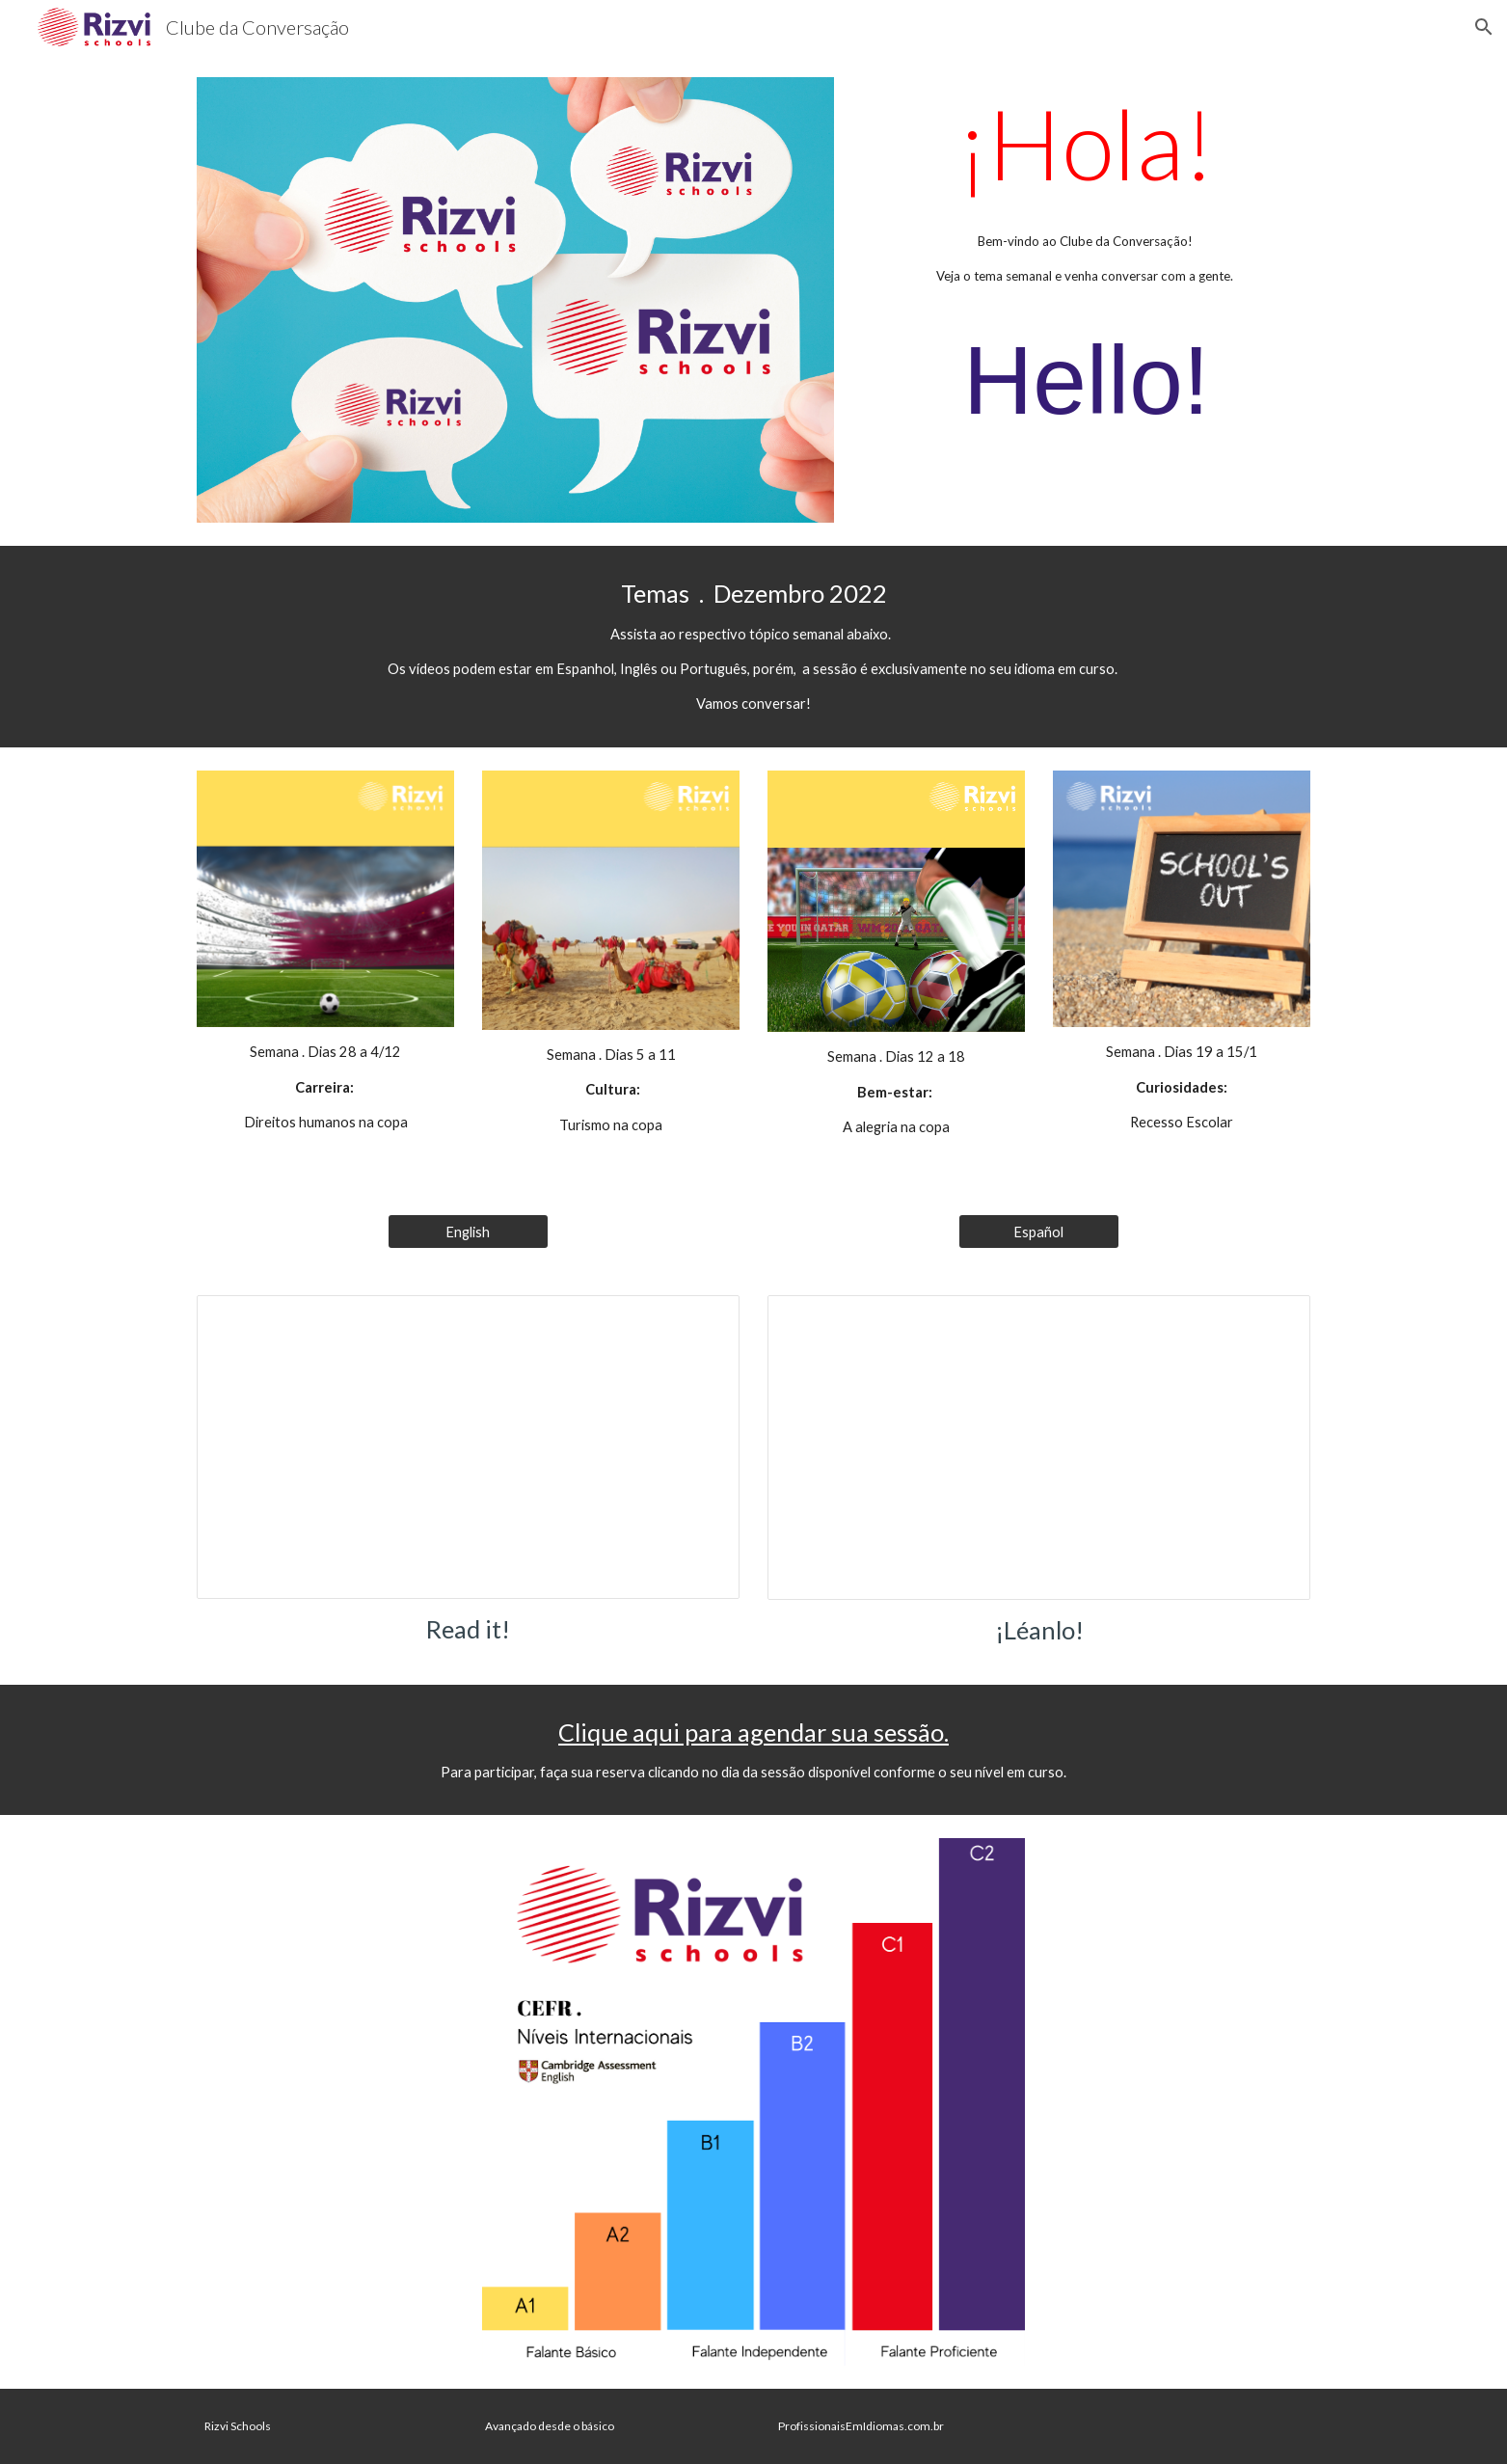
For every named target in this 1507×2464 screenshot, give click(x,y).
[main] (1086, 273)
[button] (1484, 27)
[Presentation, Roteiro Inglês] (468, 1447)
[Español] (1039, 1231)
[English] (469, 1231)
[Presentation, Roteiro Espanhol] (1038, 1447)
